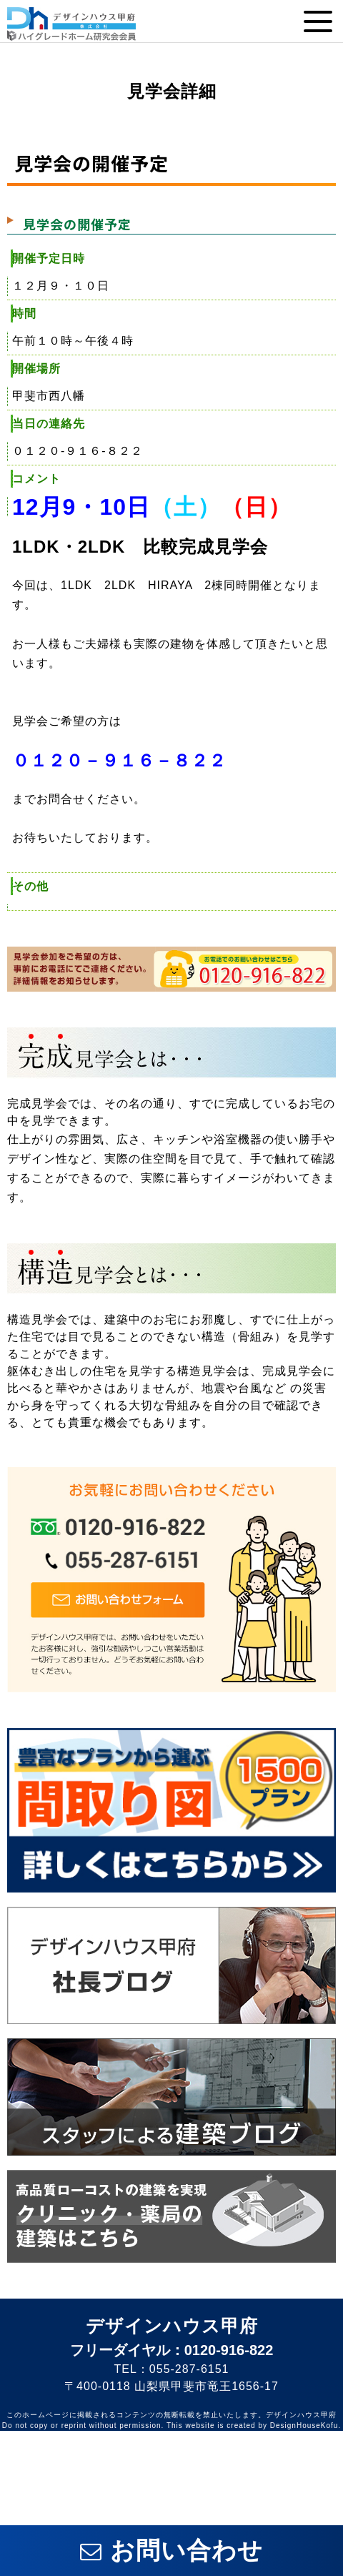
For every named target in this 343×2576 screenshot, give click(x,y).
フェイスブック (128, 2453)
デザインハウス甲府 (172, 2326)
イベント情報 (85, 2501)
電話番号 (257, 2501)
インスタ (299, 2453)
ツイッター (214, 2453)
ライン (42, 2453)
